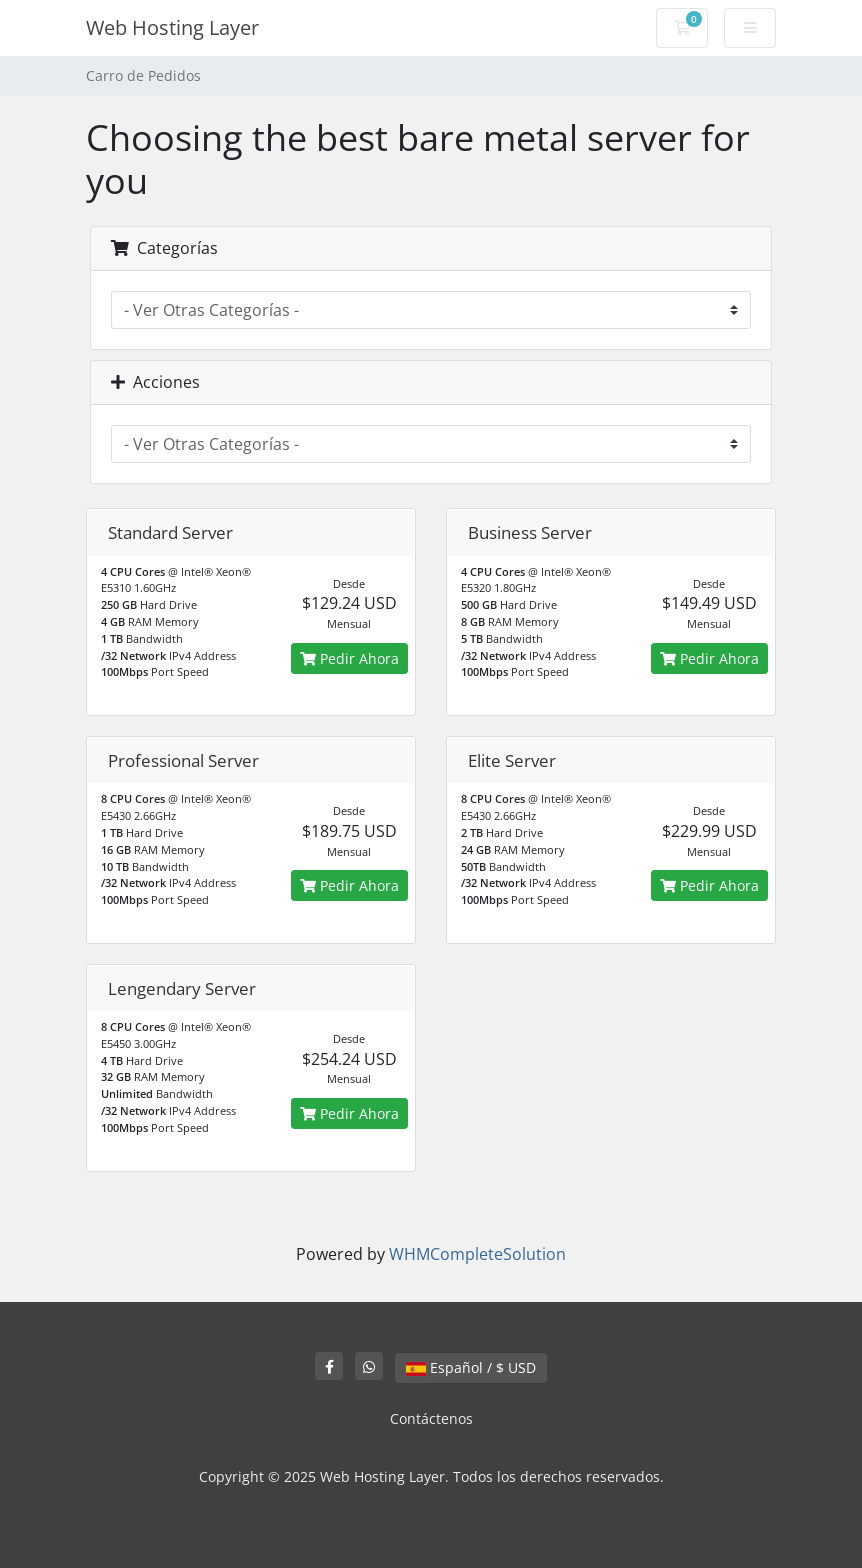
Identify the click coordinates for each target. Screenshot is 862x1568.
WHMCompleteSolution (477, 1254)
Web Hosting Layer (172, 27)
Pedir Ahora (349, 658)
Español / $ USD (471, 1367)
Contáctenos (431, 1418)
